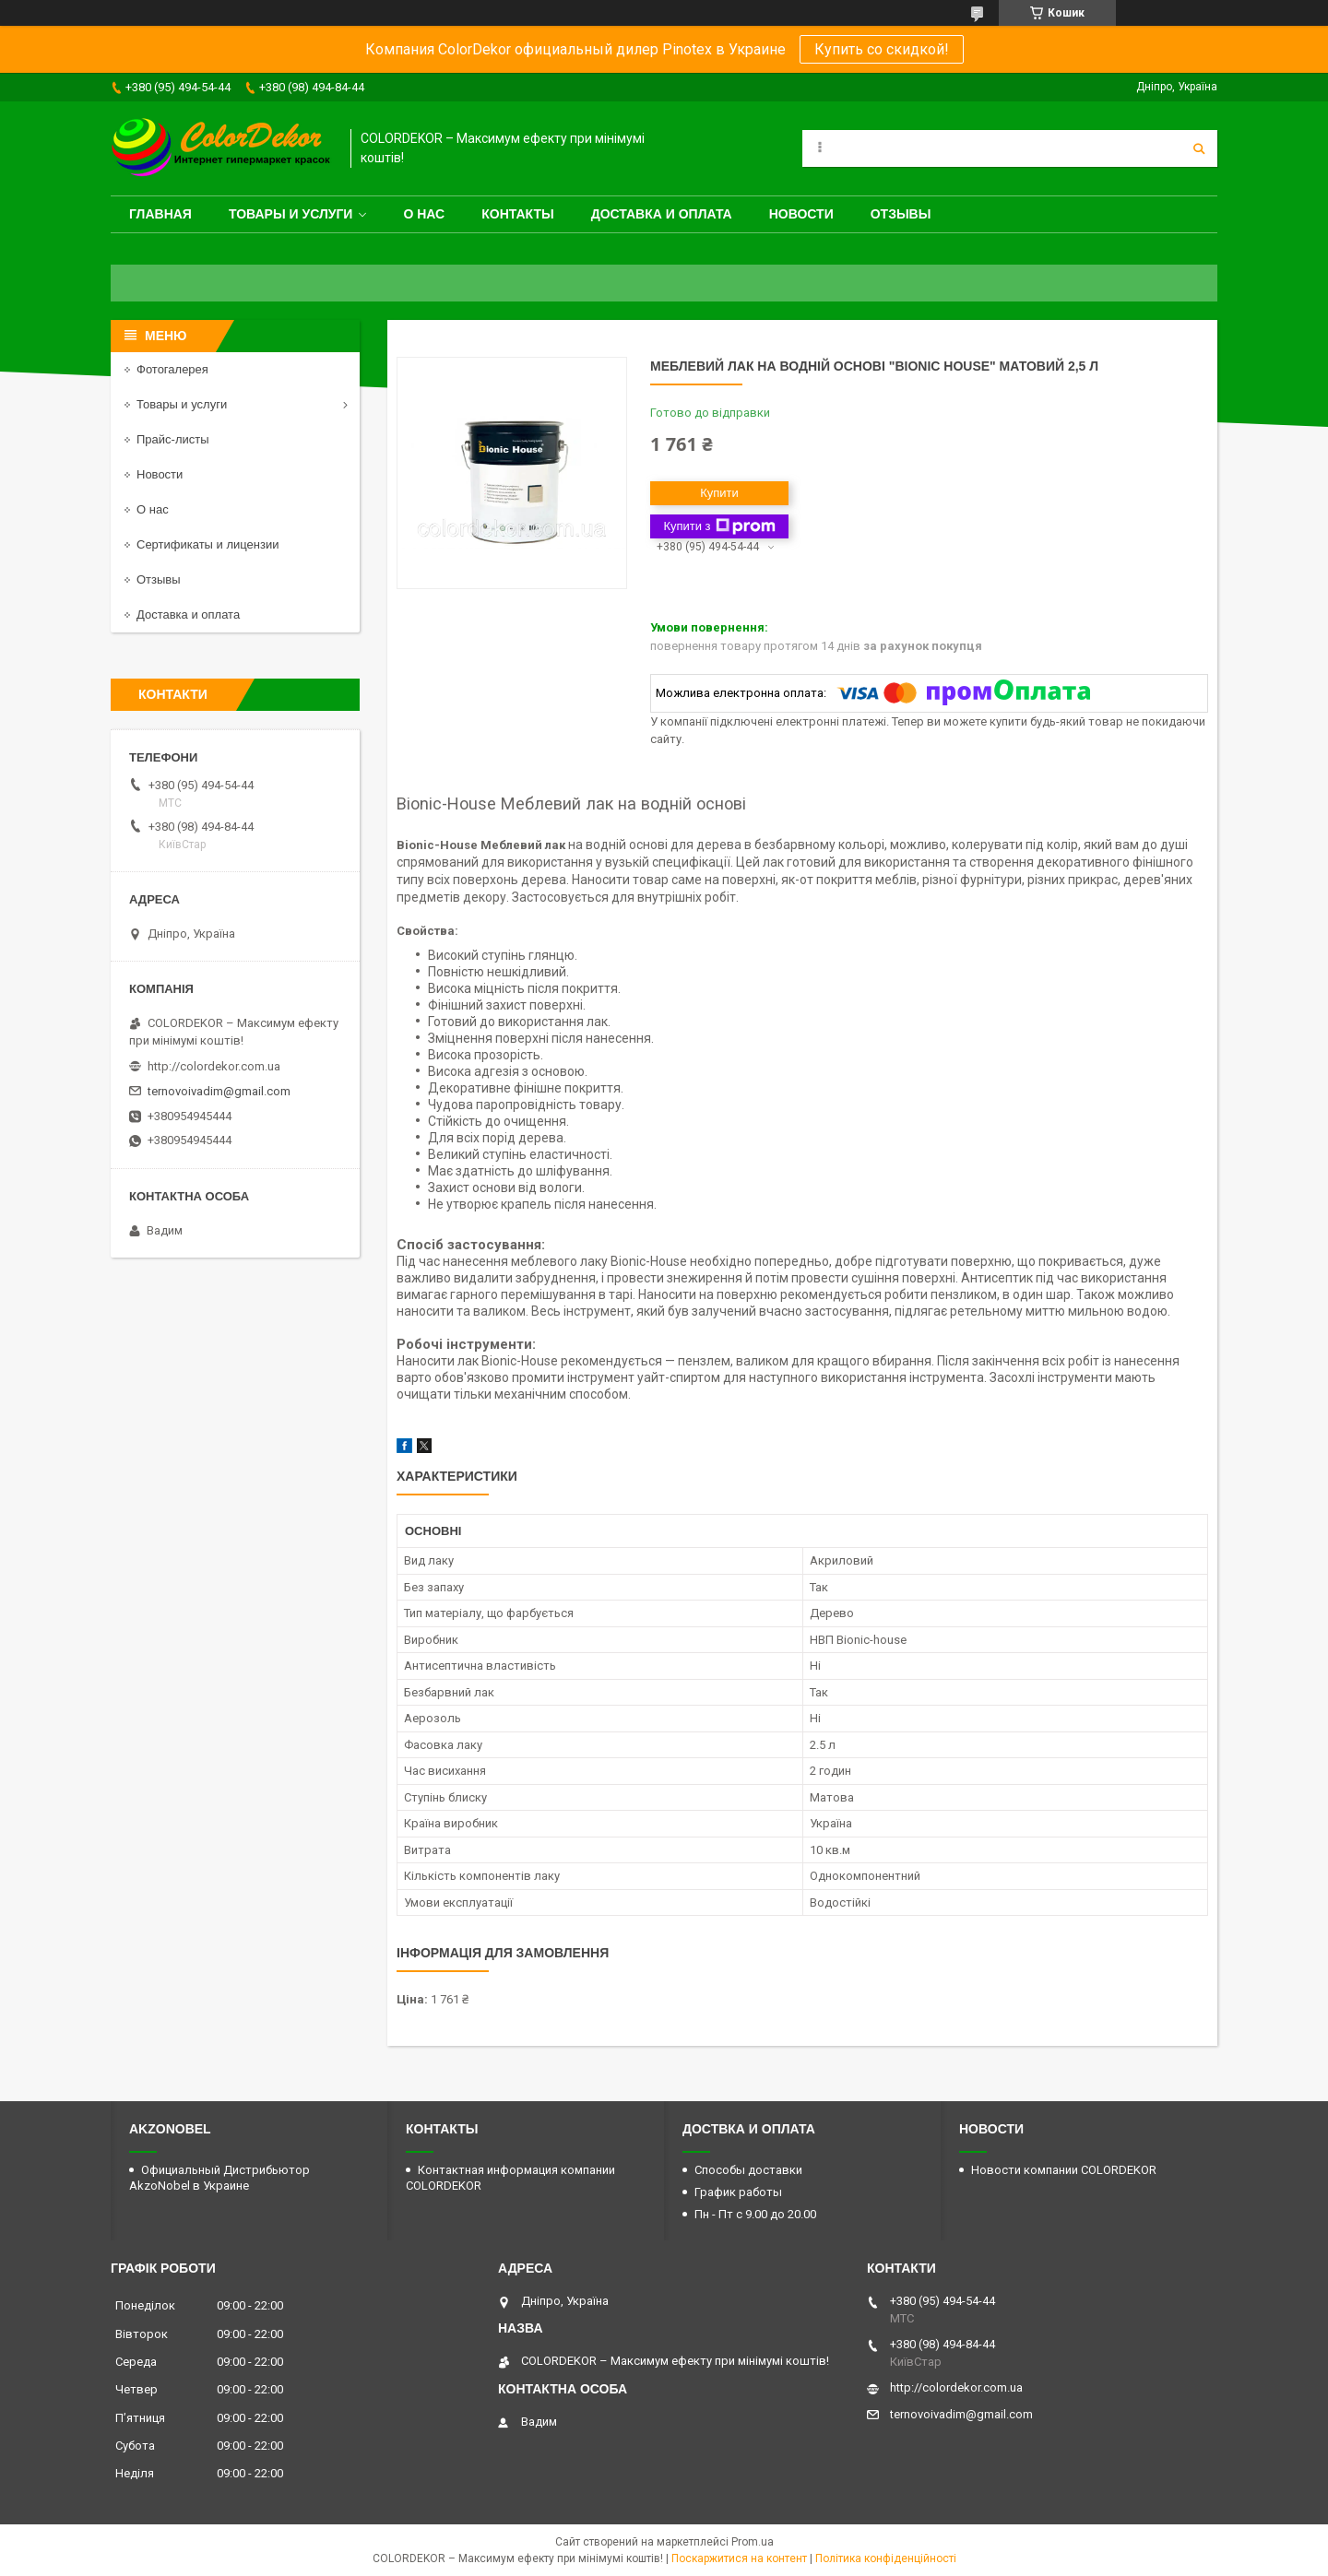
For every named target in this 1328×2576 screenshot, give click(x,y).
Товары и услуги (291, 214)
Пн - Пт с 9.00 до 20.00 (755, 2214)
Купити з (719, 526)
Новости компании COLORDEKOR (1063, 2170)
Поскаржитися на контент (739, 2558)
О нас (424, 214)
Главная (160, 214)
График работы (738, 2192)
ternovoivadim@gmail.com (219, 1091)
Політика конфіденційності (885, 2558)
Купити (719, 493)
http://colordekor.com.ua (214, 1066)
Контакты (517, 214)
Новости (801, 214)
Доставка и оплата (661, 214)
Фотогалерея (172, 369)
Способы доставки (748, 2170)
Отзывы (901, 214)
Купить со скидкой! (881, 49)
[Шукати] (1198, 148)
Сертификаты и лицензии (207, 544)
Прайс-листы (172, 439)
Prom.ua (752, 2541)
